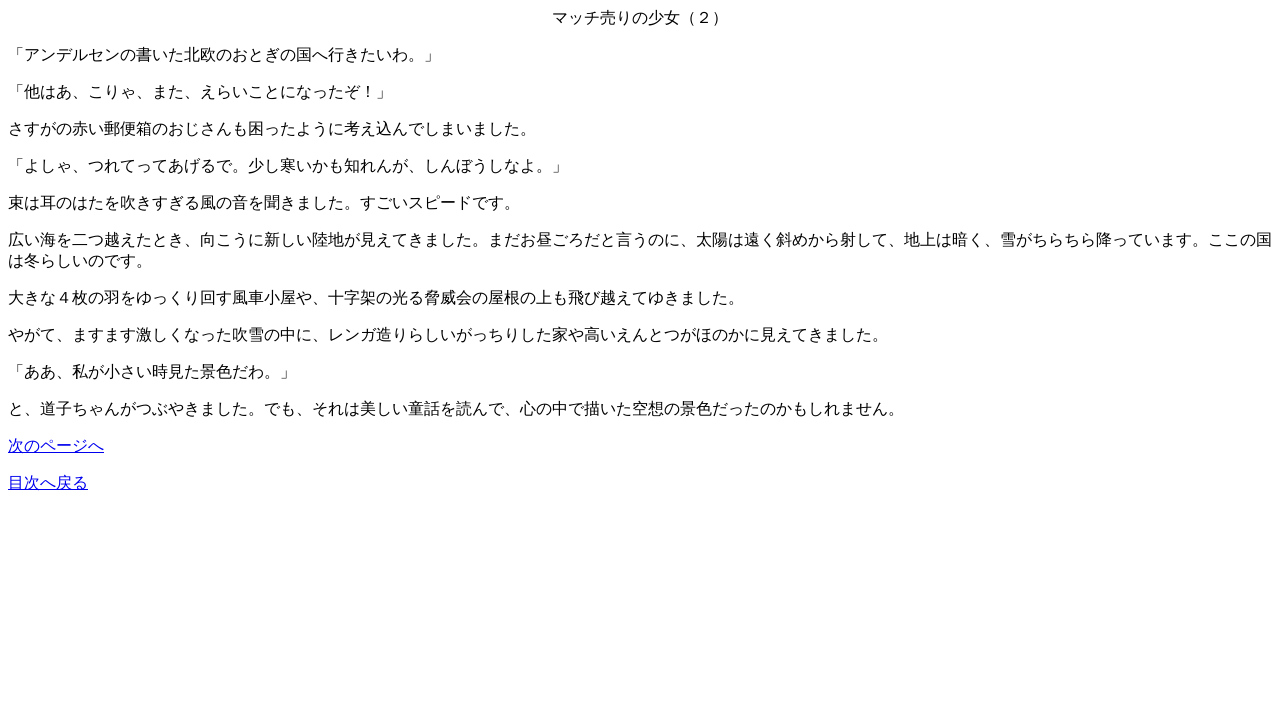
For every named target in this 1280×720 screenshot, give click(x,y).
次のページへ (56, 445)
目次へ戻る (48, 482)
